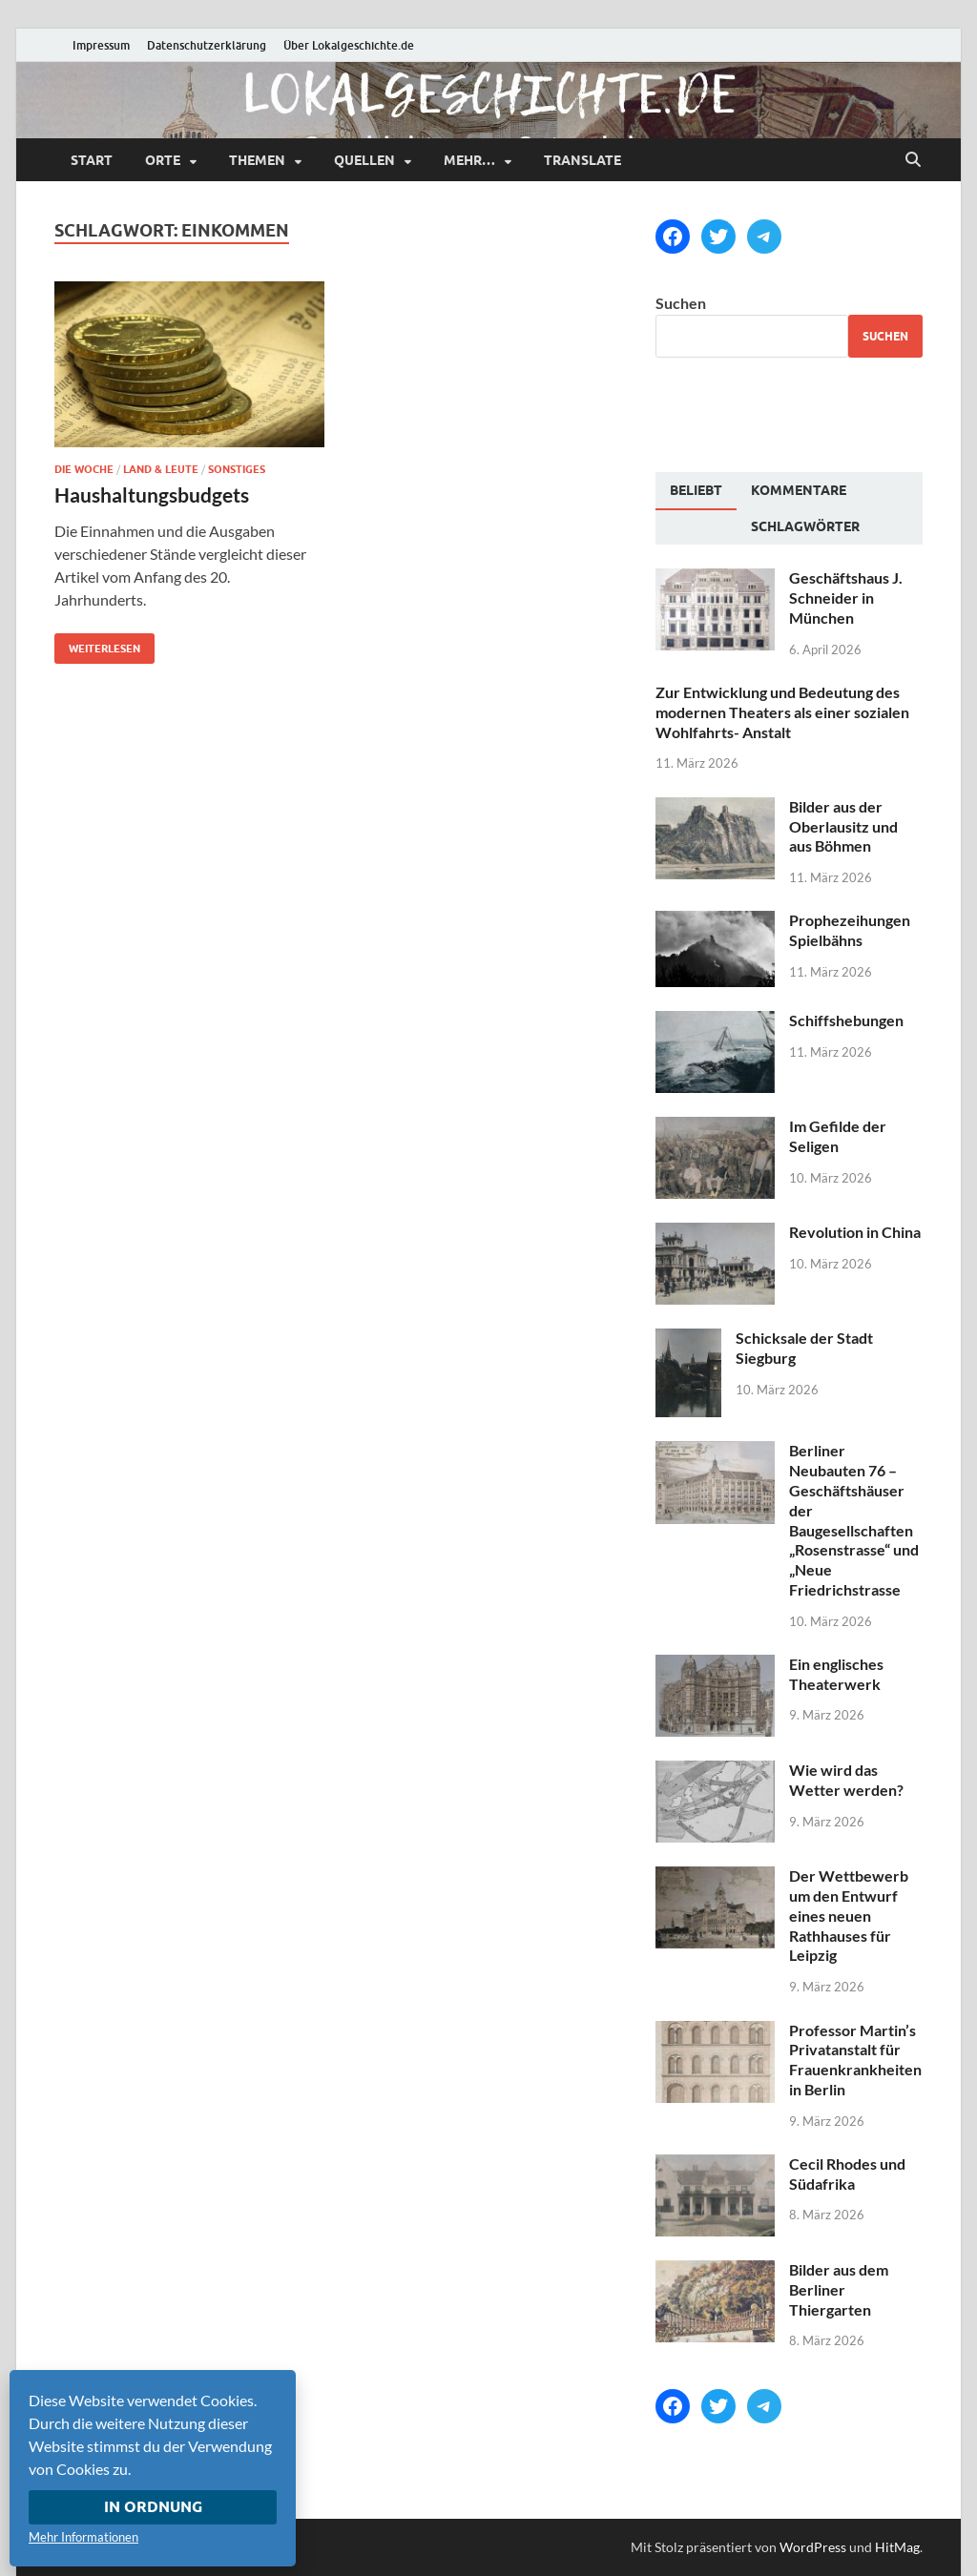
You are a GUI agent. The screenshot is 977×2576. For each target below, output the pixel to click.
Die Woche (84, 469)
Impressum (101, 45)
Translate (582, 160)
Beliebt (696, 490)
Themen (257, 160)
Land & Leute (160, 469)
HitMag (897, 2547)
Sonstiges (236, 469)
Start (92, 160)
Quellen (364, 160)
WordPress (813, 2547)
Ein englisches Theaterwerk (836, 1674)
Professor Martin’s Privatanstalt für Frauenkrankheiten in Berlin (855, 2059)
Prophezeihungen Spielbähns (849, 930)
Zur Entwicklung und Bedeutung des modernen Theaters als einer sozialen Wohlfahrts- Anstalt (782, 712)
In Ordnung (153, 2507)
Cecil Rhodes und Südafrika (847, 2173)
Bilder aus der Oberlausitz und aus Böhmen (843, 826)
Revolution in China (855, 1232)
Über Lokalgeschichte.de (348, 45)
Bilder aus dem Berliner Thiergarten (838, 2289)
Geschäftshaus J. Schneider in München (846, 597)
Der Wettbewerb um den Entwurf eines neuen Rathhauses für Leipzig (848, 1915)
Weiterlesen (97, 644)
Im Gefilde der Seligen (837, 1136)
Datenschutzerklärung (206, 45)
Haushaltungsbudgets (151, 494)
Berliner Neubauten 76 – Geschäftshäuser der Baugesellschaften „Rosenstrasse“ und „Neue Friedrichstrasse (854, 1519)
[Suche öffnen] (913, 160)
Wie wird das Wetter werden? (846, 1780)
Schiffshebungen (846, 1020)
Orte (162, 160)
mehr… (469, 160)
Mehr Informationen (83, 2537)
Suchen (680, 303)
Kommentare (798, 490)
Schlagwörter (805, 526)
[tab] (696, 491)
